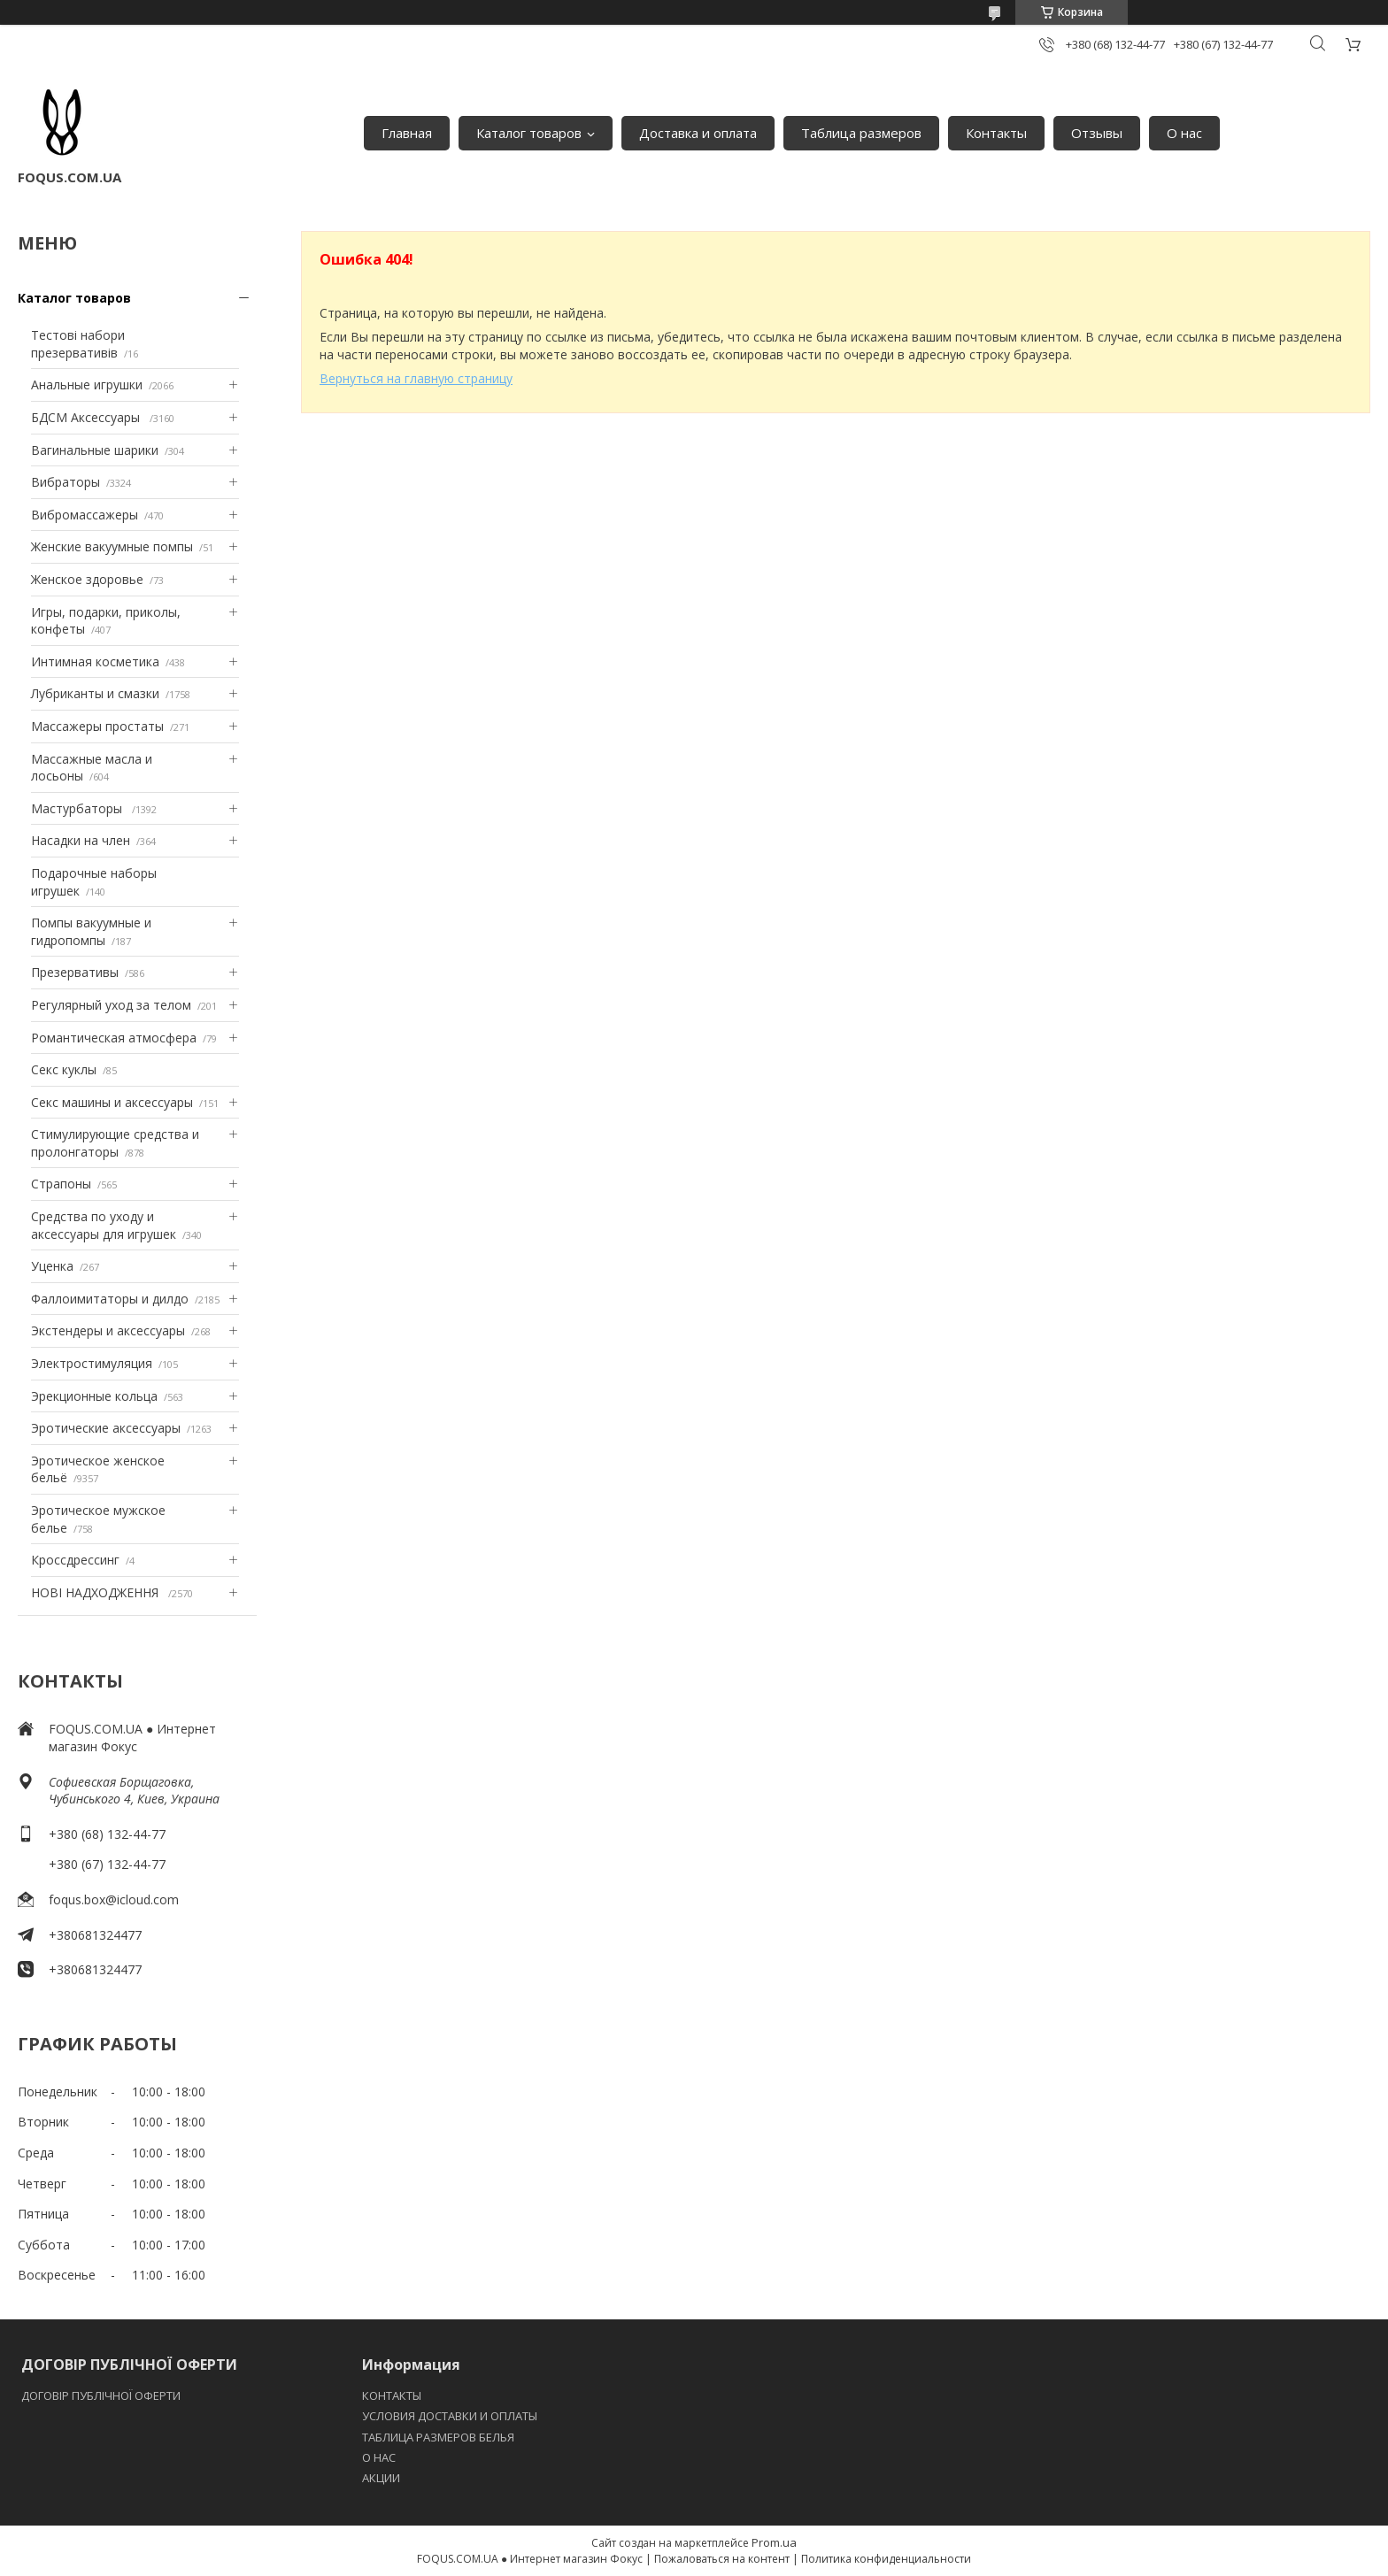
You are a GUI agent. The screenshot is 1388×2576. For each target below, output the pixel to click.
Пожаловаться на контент (722, 2558)
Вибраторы (65, 481)
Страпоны (61, 1183)
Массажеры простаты (97, 726)
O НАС (379, 2457)
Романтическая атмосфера (114, 1037)
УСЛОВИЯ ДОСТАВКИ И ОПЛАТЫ (449, 2416)
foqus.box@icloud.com (114, 1899)
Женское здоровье (87, 579)
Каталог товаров (529, 133)
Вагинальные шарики (94, 450)
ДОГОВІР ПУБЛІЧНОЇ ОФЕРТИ (102, 2395)
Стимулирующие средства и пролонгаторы (115, 1143)
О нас (1184, 133)
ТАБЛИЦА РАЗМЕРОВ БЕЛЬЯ (438, 2437)
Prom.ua (774, 2542)
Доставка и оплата (698, 133)
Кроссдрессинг (75, 1559)
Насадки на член (80, 840)
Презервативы (75, 972)
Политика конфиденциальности (886, 2558)
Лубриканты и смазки (95, 693)
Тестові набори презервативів (78, 344)
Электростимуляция (91, 1363)
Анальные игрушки (87, 384)
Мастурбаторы (78, 808)
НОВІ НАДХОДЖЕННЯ (96, 1592)
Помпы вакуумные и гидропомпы (91, 931)
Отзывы (1096, 133)
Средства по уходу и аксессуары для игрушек (103, 1225)
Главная (407, 133)
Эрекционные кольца (94, 1396)
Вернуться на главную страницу (416, 378)
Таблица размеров (861, 133)
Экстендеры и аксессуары (108, 1330)
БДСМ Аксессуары (87, 417)
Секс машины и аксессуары (112, 1102)
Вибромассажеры (84, 514)
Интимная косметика (95, 661)
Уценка (52, 1265)
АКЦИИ (381, 2478)
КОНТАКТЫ (391, 2395)
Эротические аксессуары (106, 1427)
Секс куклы (63, 1069)
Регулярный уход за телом (111, 1004)
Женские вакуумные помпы (112, 546)
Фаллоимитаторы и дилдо (110, 1298)
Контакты (996, 133)
